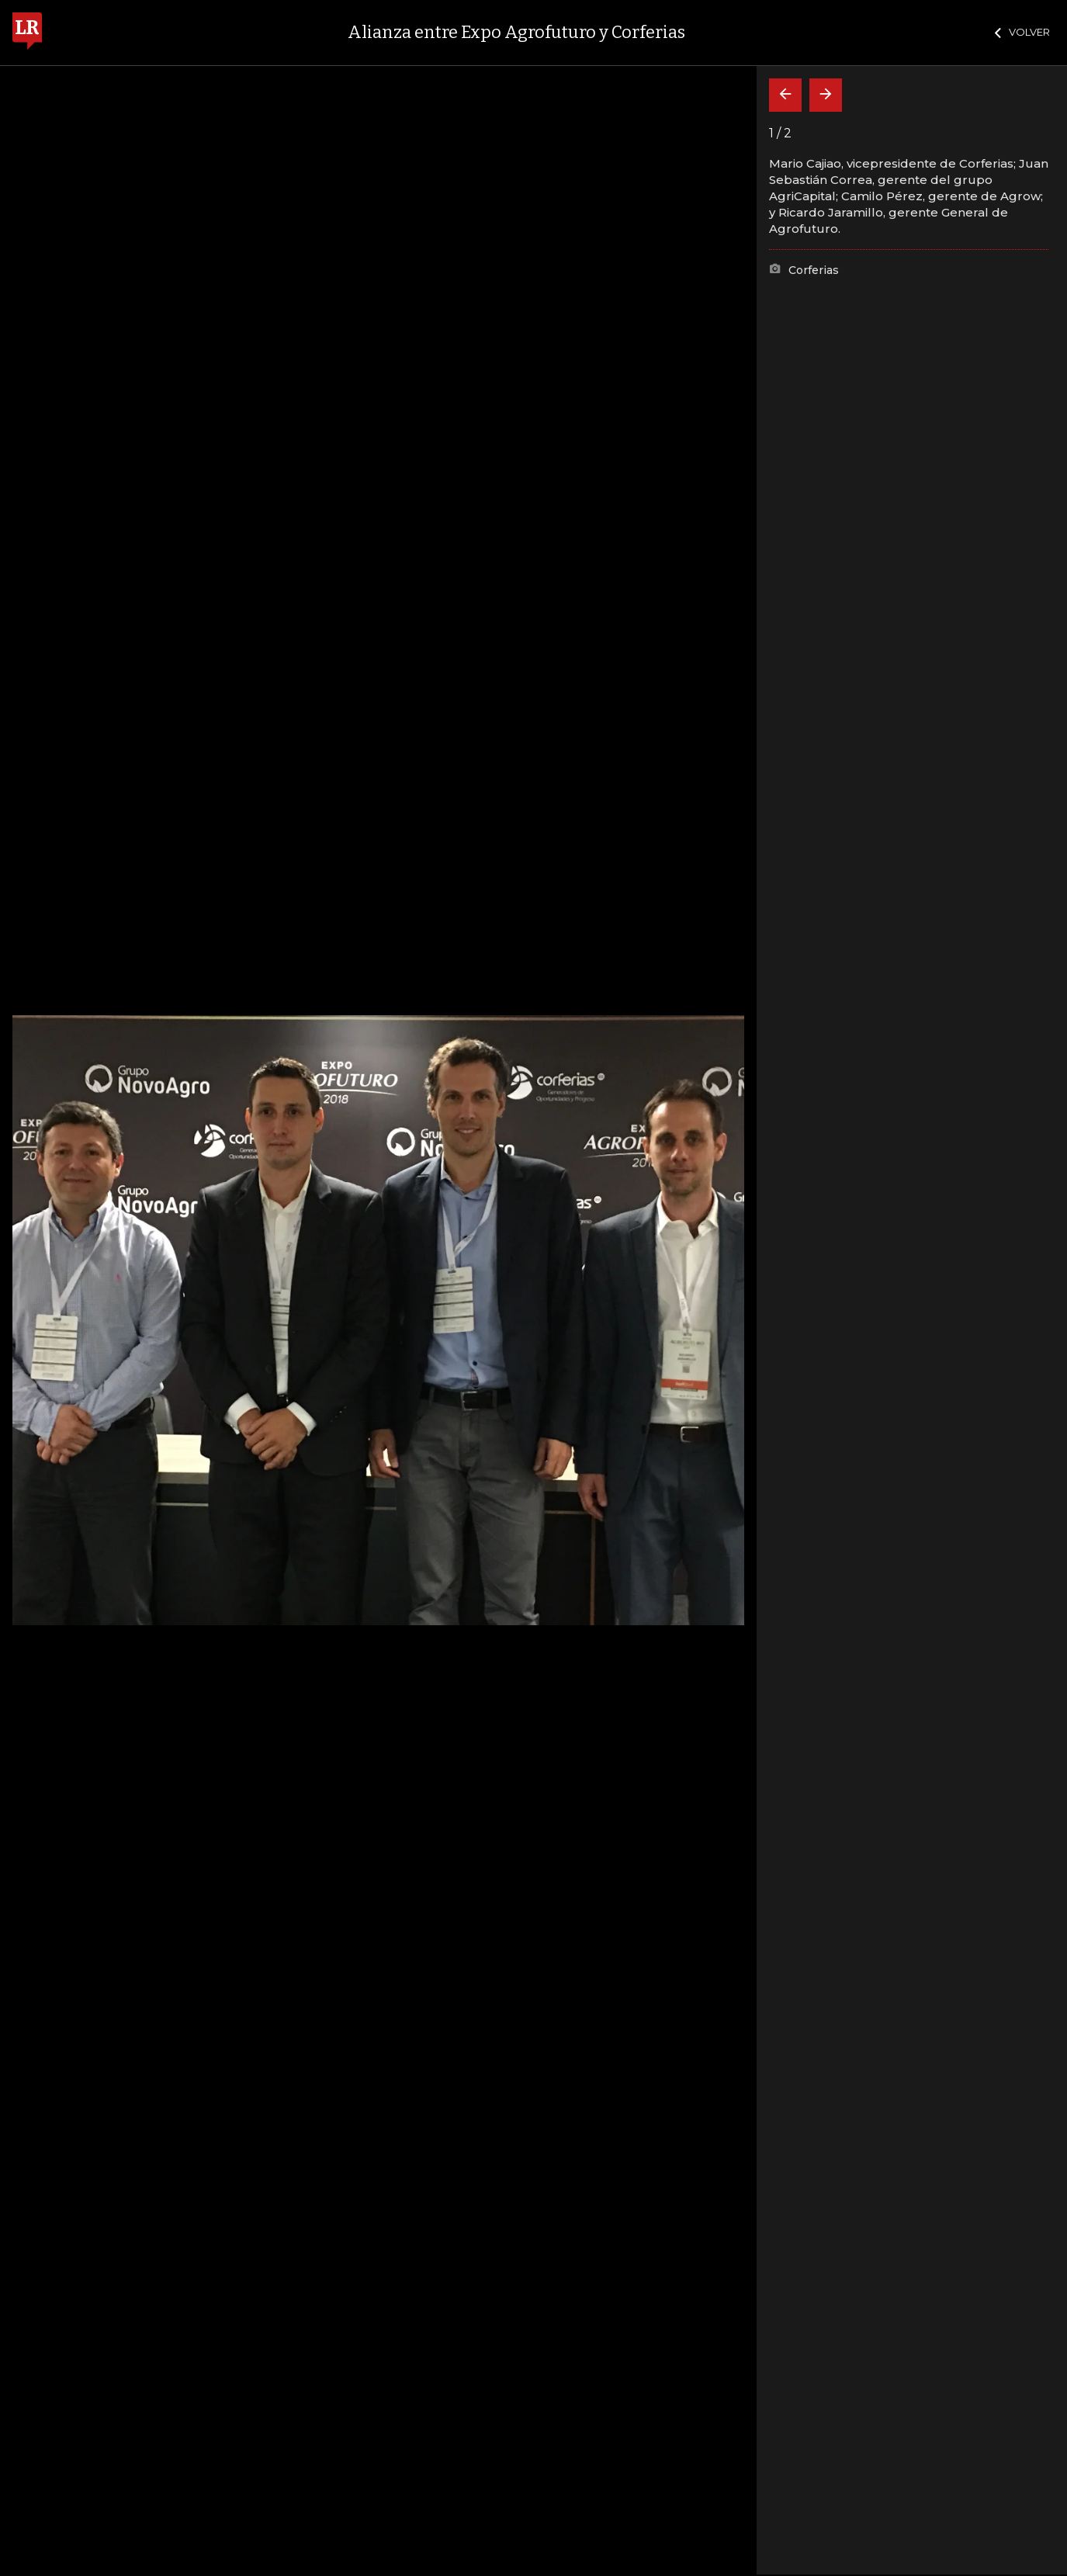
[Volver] (785, 95)
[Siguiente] (825, 95)
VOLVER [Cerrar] (1022, 32)
